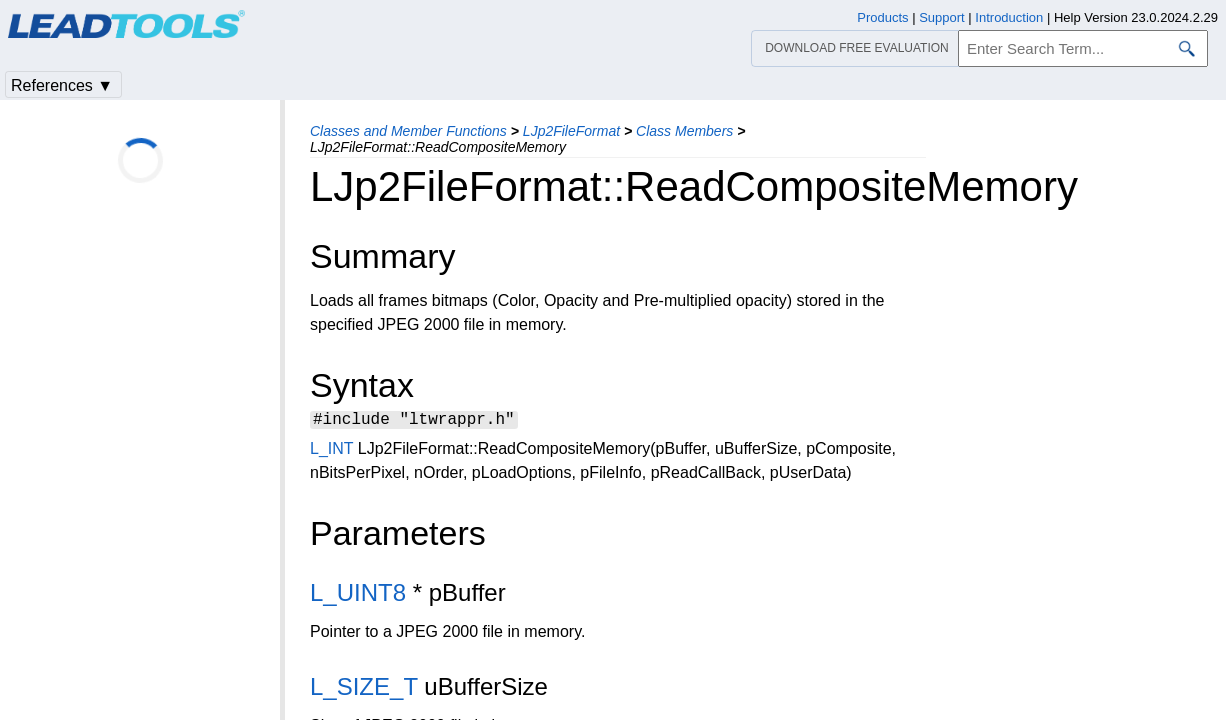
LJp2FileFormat (571, 131)
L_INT (331, 451)
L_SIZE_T (364, 689)
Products (882, 17)
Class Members (684, 131)
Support (942, 17)
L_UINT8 (358, 595)
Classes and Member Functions (408, 131)
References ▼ (62, 85)
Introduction (1009, 17)
